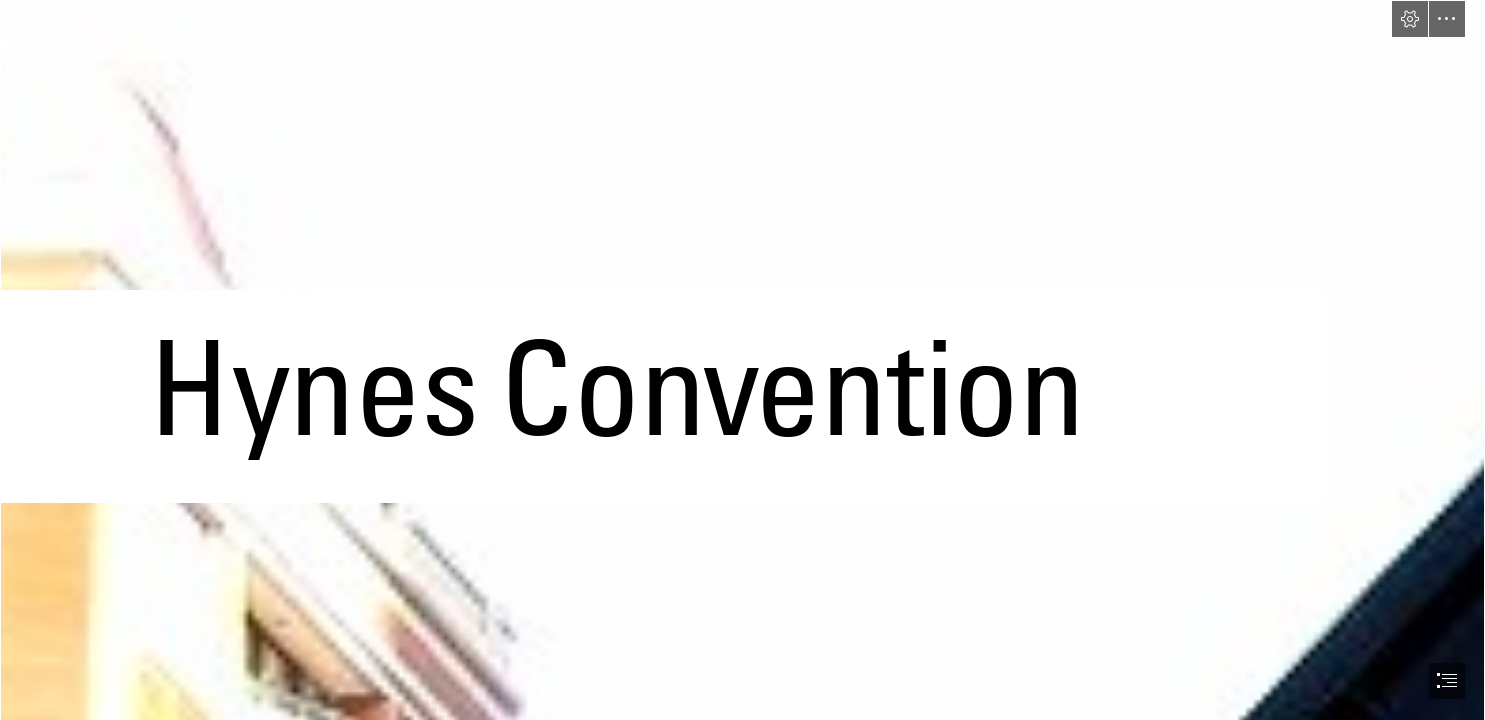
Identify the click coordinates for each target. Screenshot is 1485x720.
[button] (1410, 19)
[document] (742, 360)
